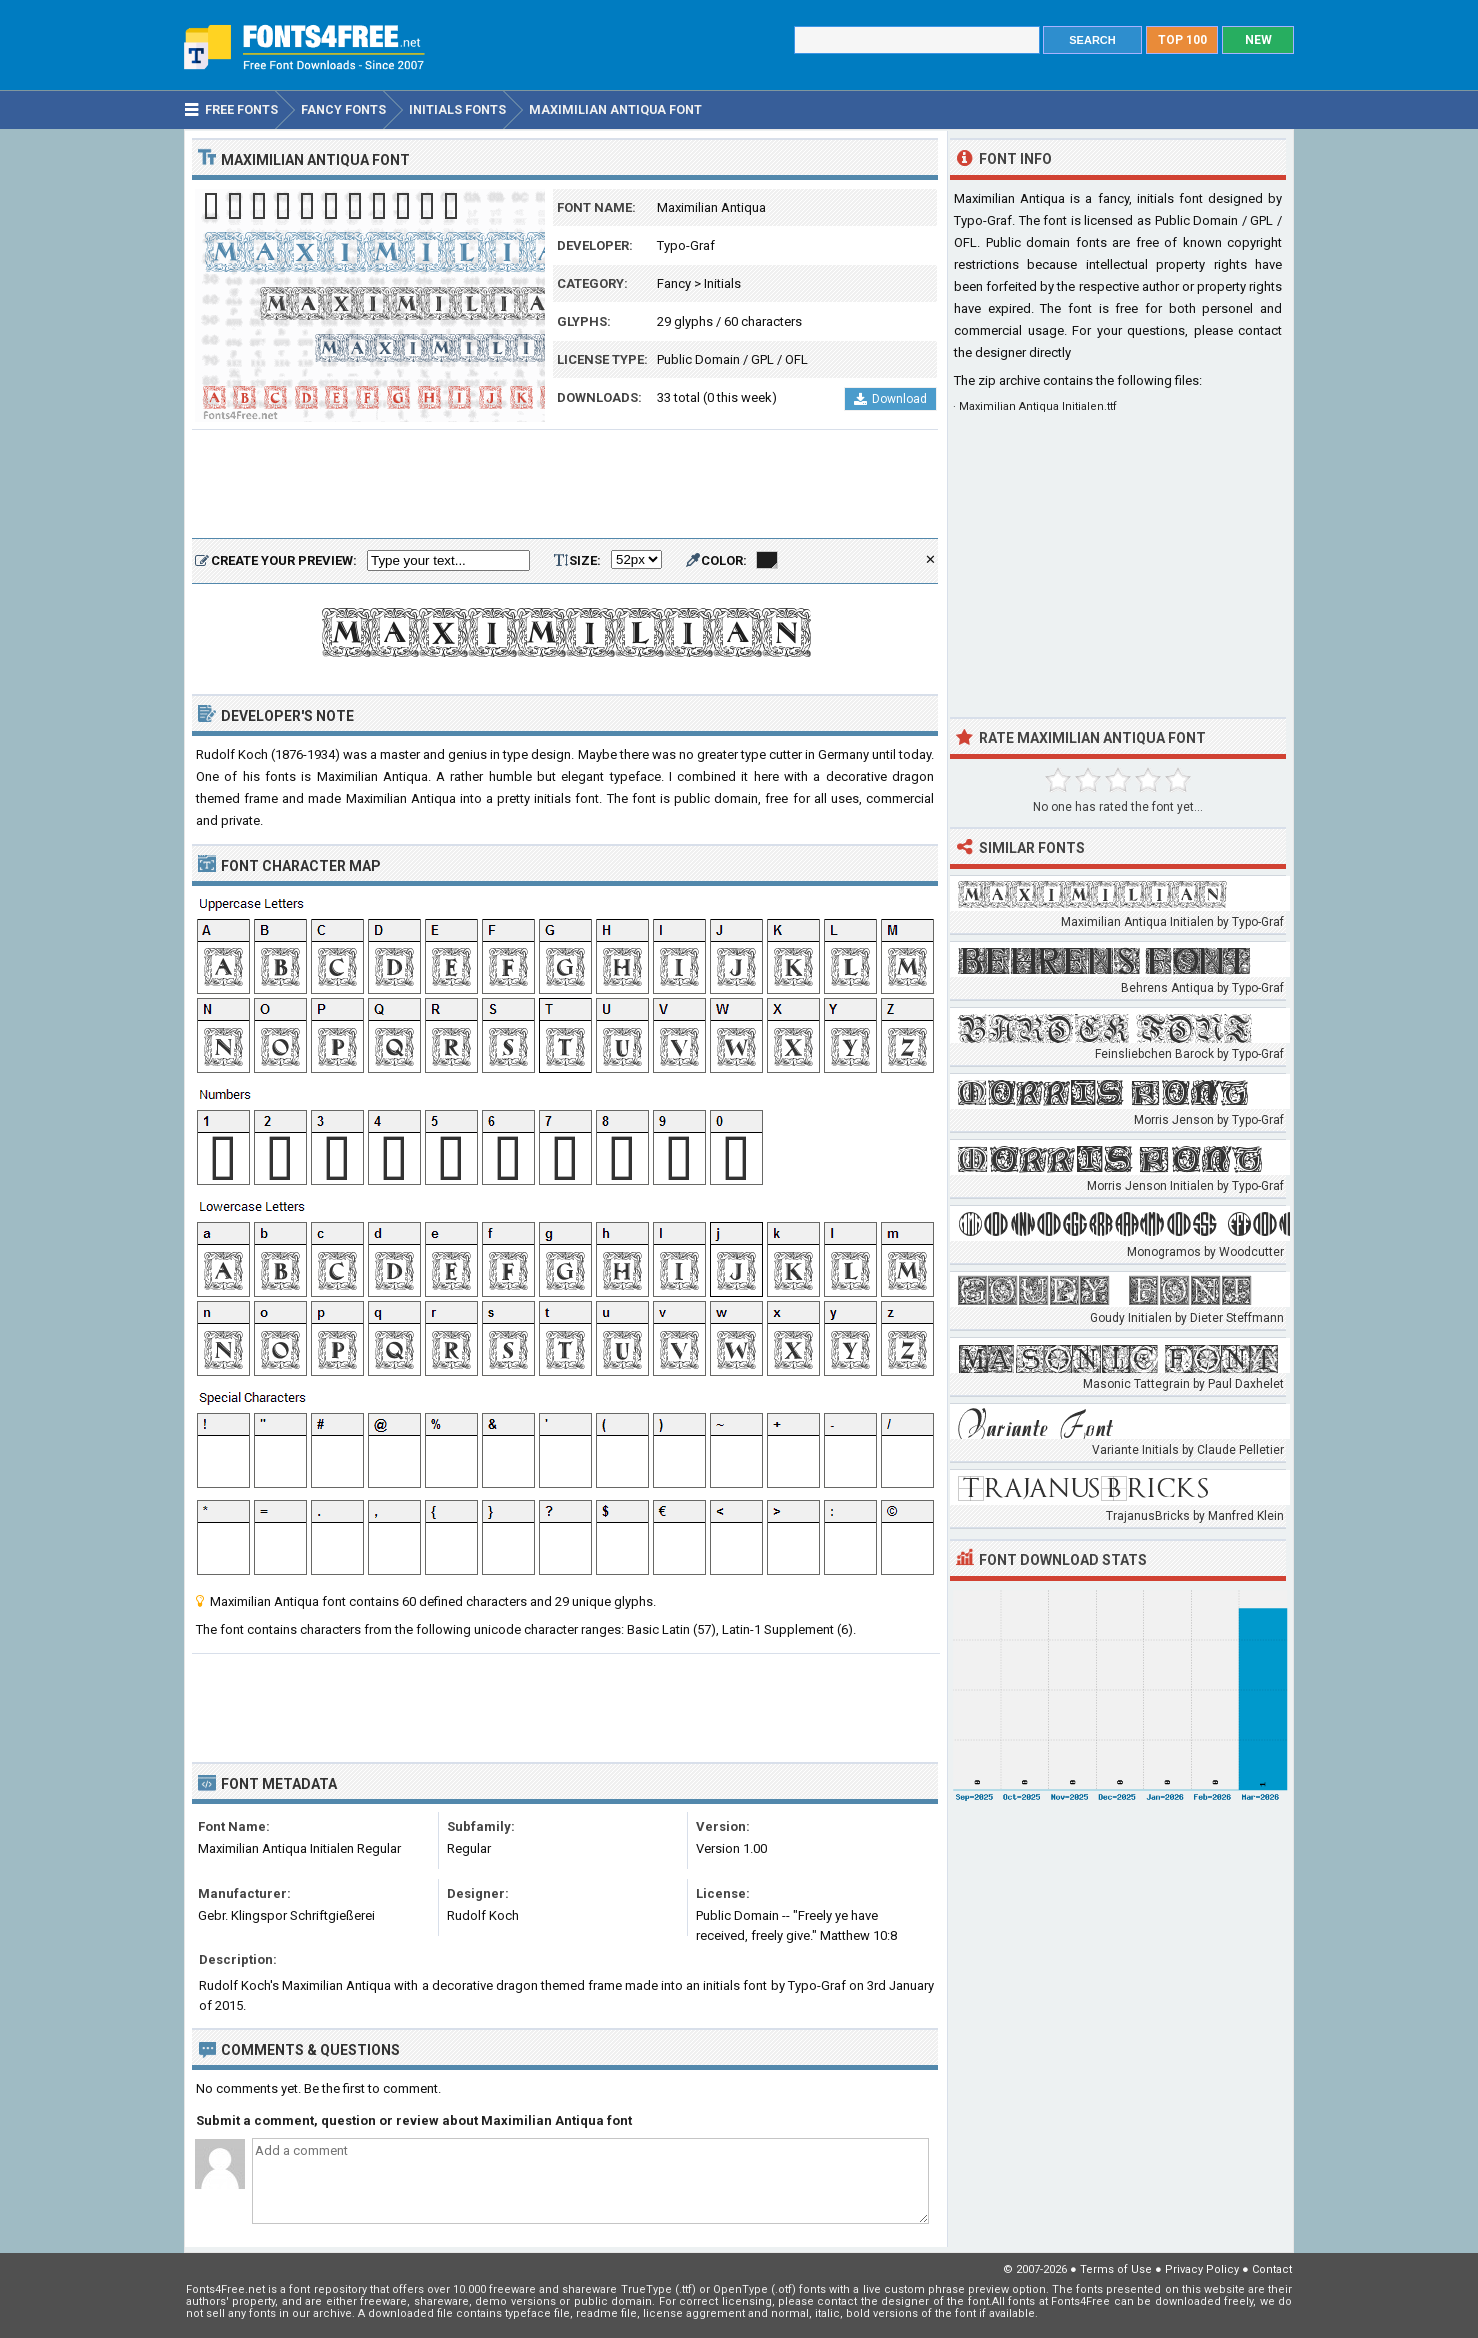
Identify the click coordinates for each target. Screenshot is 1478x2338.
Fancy (674, 283)
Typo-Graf (686, 245)
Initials (722, 283)
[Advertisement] (565, 485)
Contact (1272, 2269)
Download (890, 399)
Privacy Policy (1202, 2269)
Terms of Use (1116, 2269)
